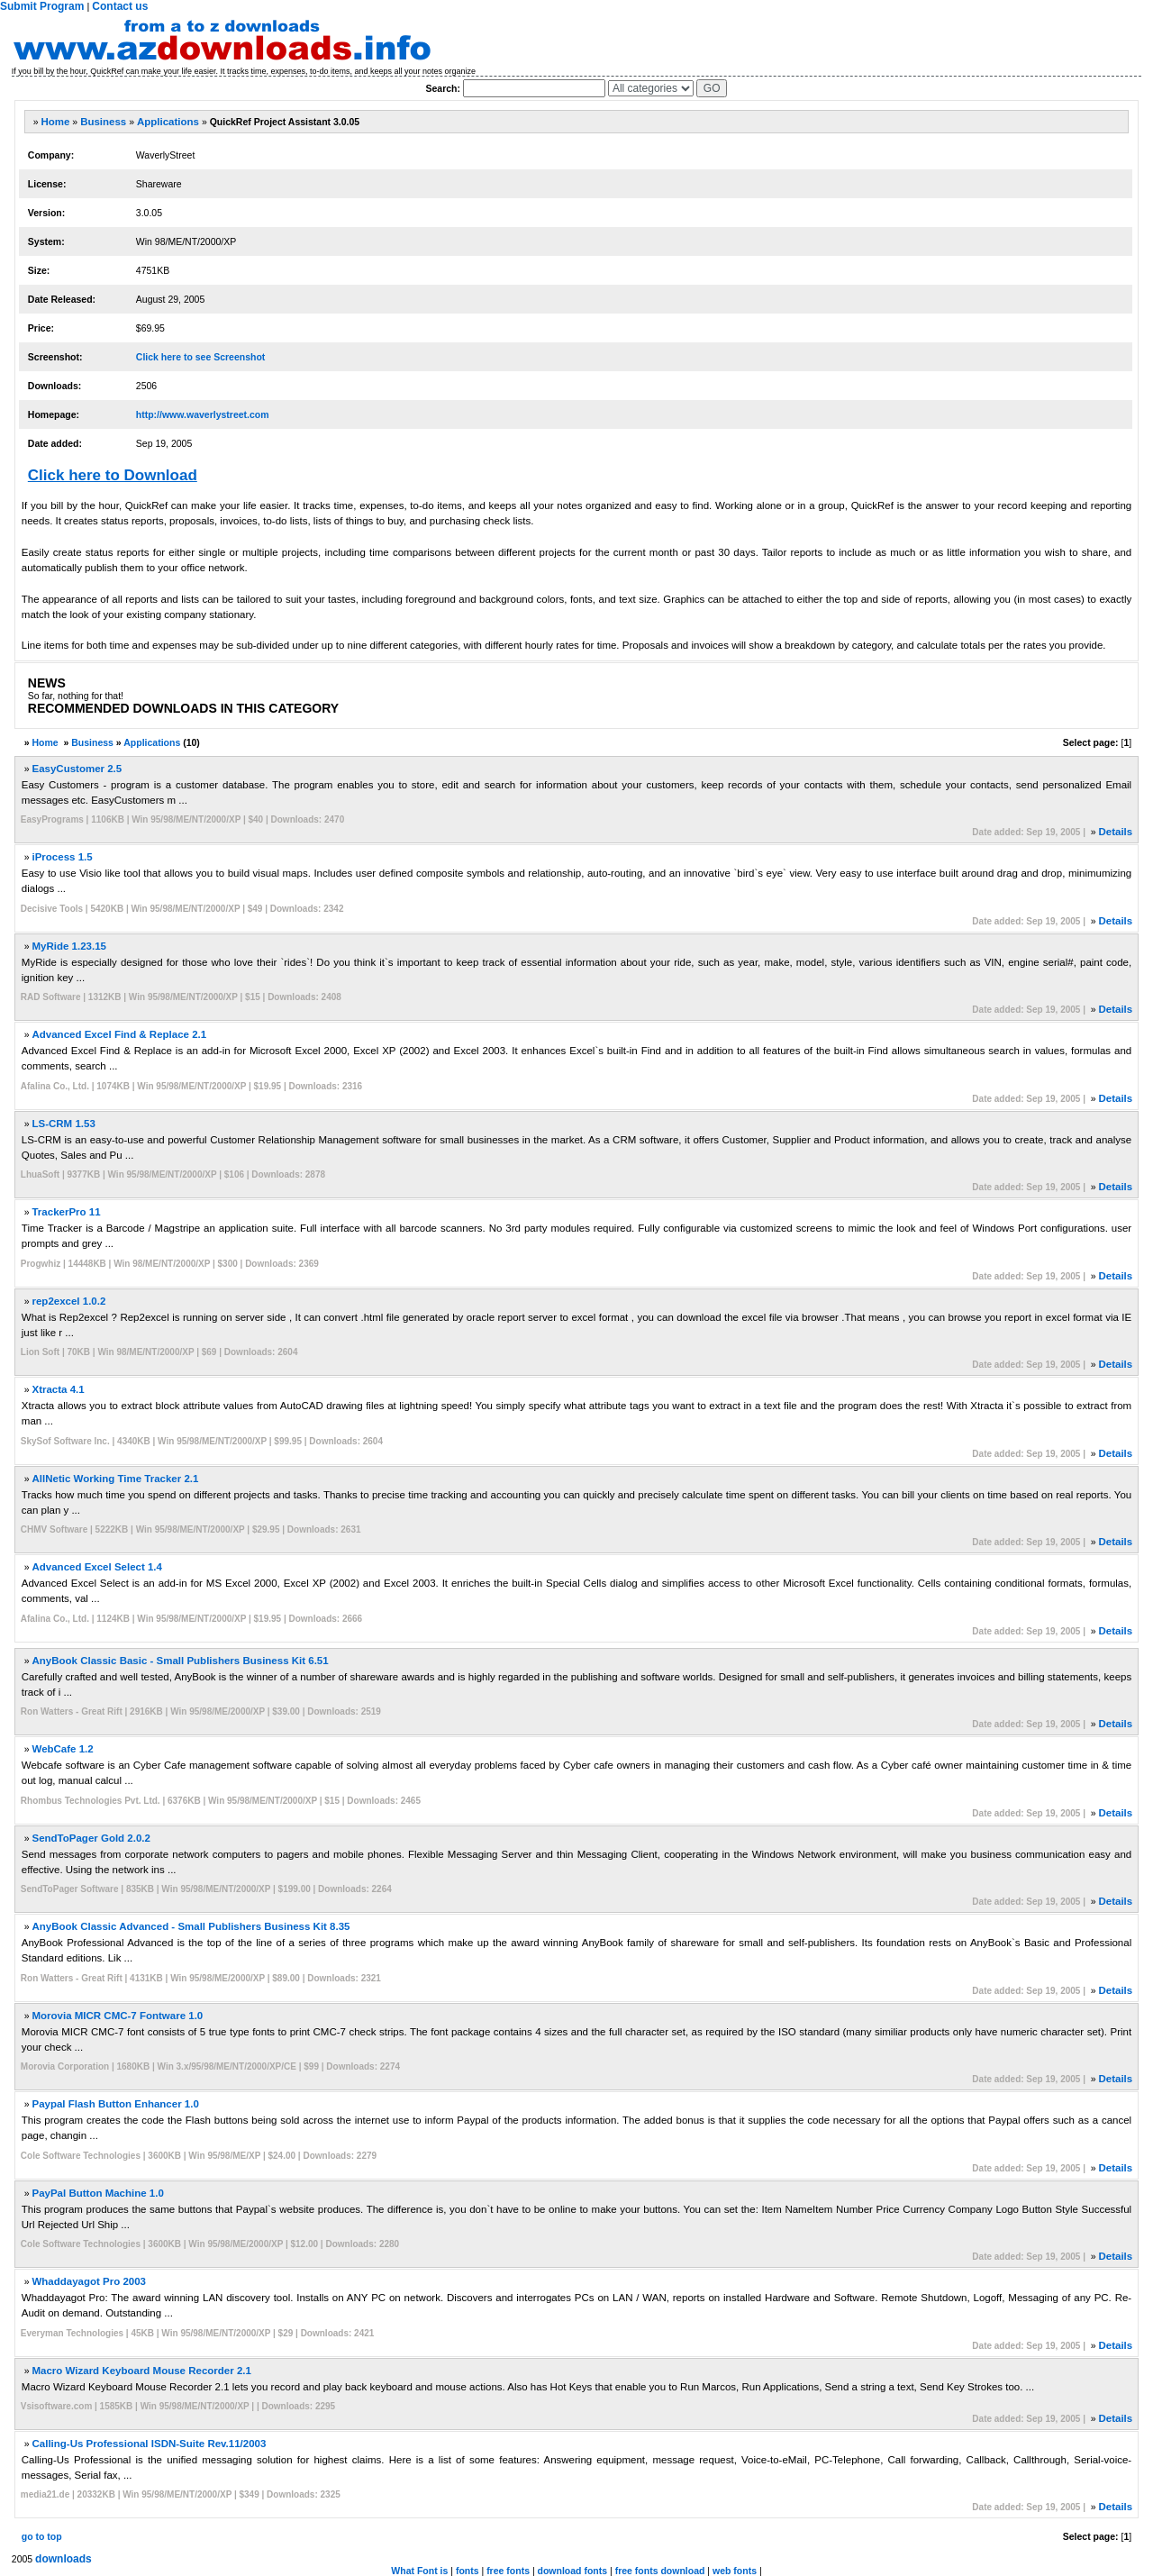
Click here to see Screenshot (201, 356)
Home (55, 121)
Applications (168, 121)
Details (1115, 831)
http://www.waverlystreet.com (202, 414)
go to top (42, 2536)
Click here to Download (112, 475)
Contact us (120, 6)
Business (103, 121)
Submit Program (42, 6)
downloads (63, 2559)
